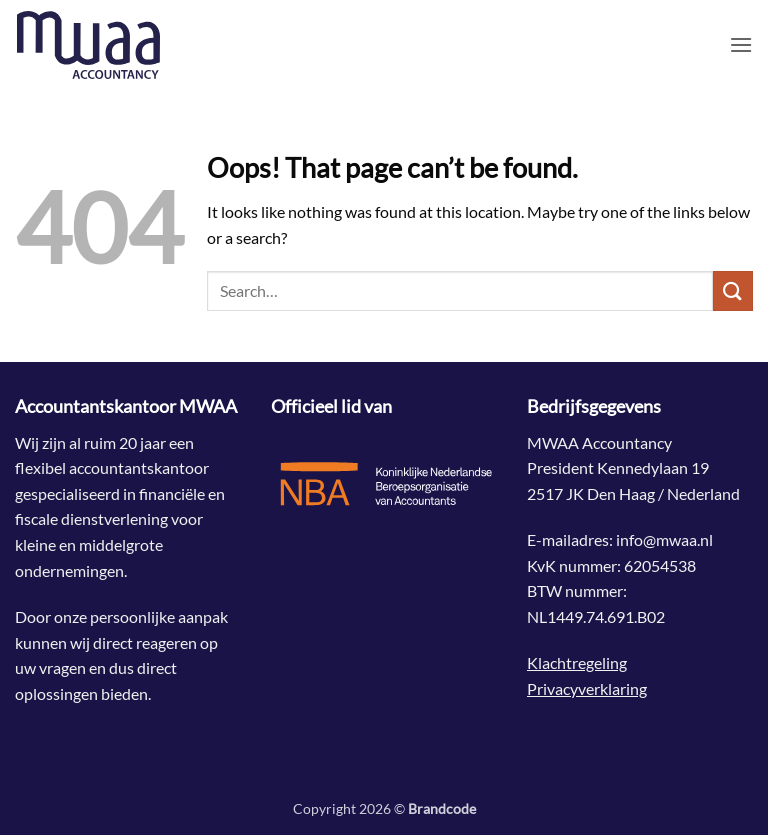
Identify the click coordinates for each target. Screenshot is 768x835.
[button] (741, 44)
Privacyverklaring (587, 688)
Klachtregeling (577, 662)
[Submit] (733, 290)
